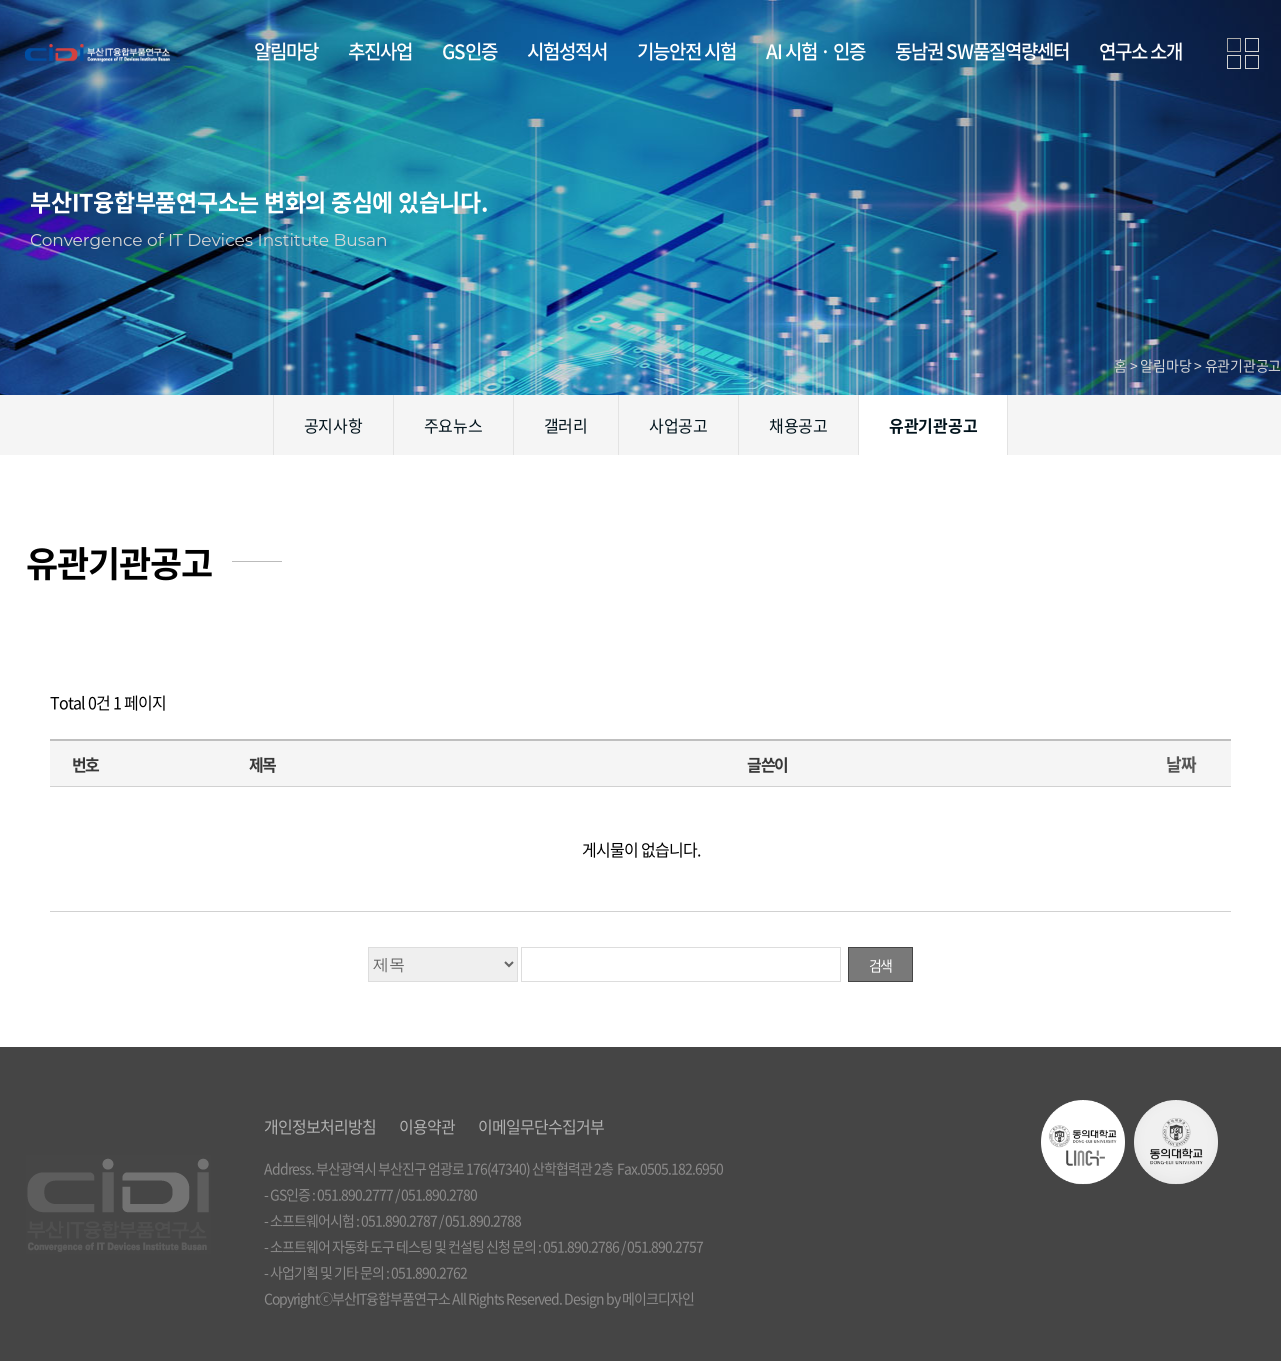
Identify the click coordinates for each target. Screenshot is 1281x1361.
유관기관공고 (933, 425)
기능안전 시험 (686, 51)
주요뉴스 (453, 425)
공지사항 (333, 425)
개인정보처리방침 (320, 1126)
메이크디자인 (658, 1298)
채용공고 (798, 425)
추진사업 (380, 51)
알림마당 (286, 51)
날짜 (1180, 763)
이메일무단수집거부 (541, 1126)
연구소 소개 (1140, 51)
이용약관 (427, 1126)
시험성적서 (567, 51)
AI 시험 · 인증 (815, 51)
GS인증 (469, 51)
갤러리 (566, 425)
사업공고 (678, 425)
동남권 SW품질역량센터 (982, 51)
